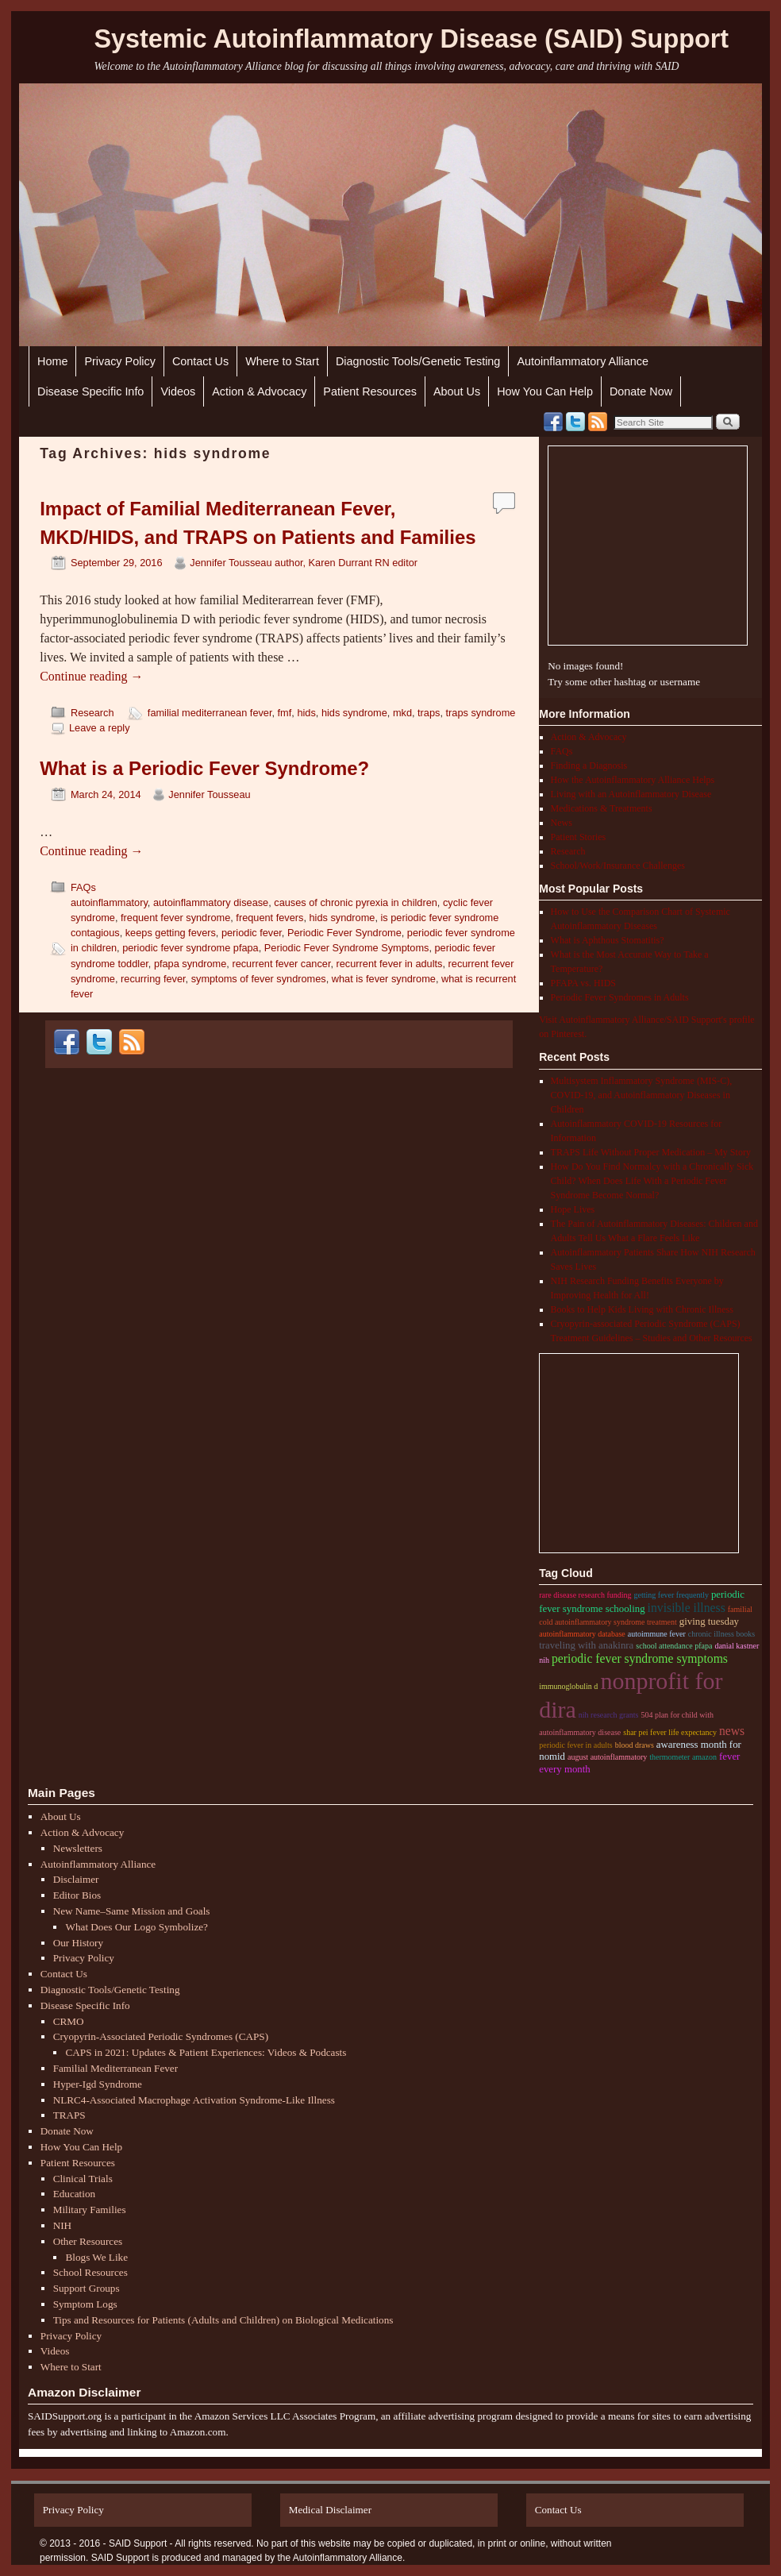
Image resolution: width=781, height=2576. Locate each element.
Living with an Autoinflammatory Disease (631, 794)
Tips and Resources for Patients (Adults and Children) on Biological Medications (223, 2320)
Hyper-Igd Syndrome (97, 2084)
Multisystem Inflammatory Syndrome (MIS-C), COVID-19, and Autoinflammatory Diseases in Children (642, 1095)
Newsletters (77, 1848)
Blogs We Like (96, 2257)
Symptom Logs (85, 2304)
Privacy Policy (120, 361)
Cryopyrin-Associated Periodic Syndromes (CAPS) (160, 2036)
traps (428, 713)
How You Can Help (545, 391)
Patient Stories (578, 837)
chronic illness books (721, 1633)
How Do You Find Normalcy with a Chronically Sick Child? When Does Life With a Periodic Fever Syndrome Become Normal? (652, 1181)
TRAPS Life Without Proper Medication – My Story (651, 1152)
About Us (456, 391)
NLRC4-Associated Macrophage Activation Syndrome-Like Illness (194, 2100)
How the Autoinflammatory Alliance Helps (633, 779)
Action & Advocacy (259, 391)
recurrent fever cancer (281, 964)
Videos (177, 391)
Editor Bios (77, 1895)
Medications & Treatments (601, 808)
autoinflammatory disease (210, 902)
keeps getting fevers (170, 933)
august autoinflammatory (607, 1757)
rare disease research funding (585, 1595)
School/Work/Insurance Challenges (618, 865)
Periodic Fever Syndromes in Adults (620, 997)
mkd (402, 713)
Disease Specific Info (90, 391)
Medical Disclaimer (330, 2510)
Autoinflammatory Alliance (582, 361)
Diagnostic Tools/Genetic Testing (418, 361)
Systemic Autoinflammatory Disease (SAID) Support (411, 39)
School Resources (90, 2272)
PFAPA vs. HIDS (583, 983)
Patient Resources (370, 391)
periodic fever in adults (575, 1745)
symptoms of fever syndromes (258, 979)
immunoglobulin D (568, 1686)
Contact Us (200, 361)
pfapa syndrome (190, 964)
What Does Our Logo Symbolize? (136, 1927)
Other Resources (88, 2241)
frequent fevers (269, 918)
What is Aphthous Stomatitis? (607, 940)
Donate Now (641, 391)
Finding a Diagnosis (589, 765)
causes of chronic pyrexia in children (355, 902)
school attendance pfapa (674, 1645)
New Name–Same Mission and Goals (131, 1911)
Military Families (89, 2209)
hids (306, 713)
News (561, 822)
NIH (62, 2225)
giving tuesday (709, 1621)
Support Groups (86, 2288)
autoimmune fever (657, 1633)
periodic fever (251, 933)
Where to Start (282, 361)
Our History (78, 1943)
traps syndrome (481, 713)
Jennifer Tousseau (209, 794)
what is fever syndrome (384, 979)
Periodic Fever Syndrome (344, 933)
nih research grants (609, 1714)
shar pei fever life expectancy (670, 1732)
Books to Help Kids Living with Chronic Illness (642, 1309)
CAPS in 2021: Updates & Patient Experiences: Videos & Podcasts (205, 2052)
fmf (285, 713)
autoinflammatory (109, 902)
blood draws (634, 1745)
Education (74, 2194)
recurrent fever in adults (390, 964)
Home (52, 361)
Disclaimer (76, 1879)
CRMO (68, 2021)
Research (92, 713)
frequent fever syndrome (175, 918)
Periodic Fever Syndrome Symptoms (346, 948)
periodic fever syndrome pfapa (190, 948)
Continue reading (91, 676)
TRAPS (69, 2115)
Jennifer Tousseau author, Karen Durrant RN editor (303, 563)
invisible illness (686, 1607)
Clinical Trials (83, 2179)
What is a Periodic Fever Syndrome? (204, 768)
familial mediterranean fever (210, 713)
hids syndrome (354, 713)
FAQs (83, 887)
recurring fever (153, 979)
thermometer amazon (683, 1757)
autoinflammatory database (582, 1633)
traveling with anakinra (586, 1645)
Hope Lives (573, 1209)
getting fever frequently (671, 1595)
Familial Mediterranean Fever (115, 2068)
